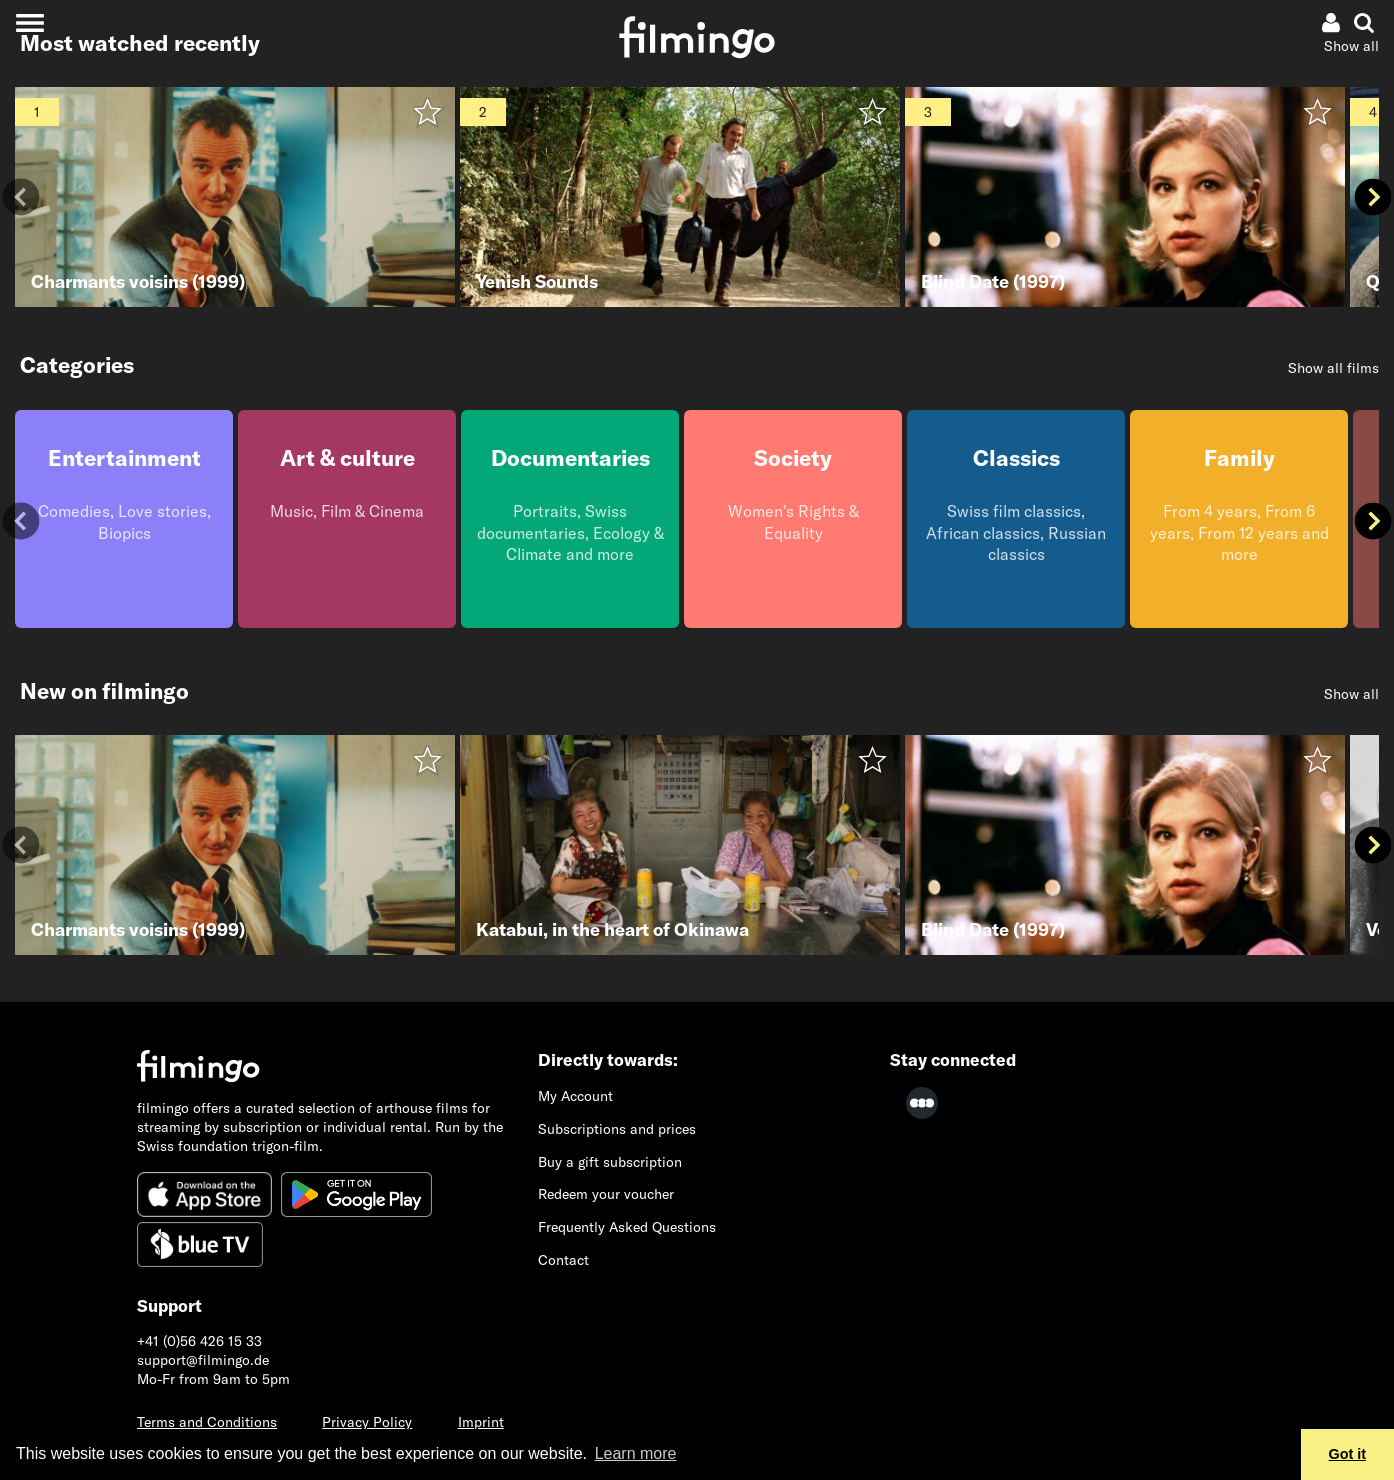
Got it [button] (1348, 1454)
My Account (575, 1096)
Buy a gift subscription (610, 1162)
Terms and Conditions (207, 1422)
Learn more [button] (636, 1453)
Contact (563, 1260)
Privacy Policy (367, 1422)
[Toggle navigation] (29, 22)
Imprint (481, 1422)
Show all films (1333, 368)
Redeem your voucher (606, 1194)
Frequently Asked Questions (627, 1227)
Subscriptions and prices (617, 1129)
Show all (1351, 46)
